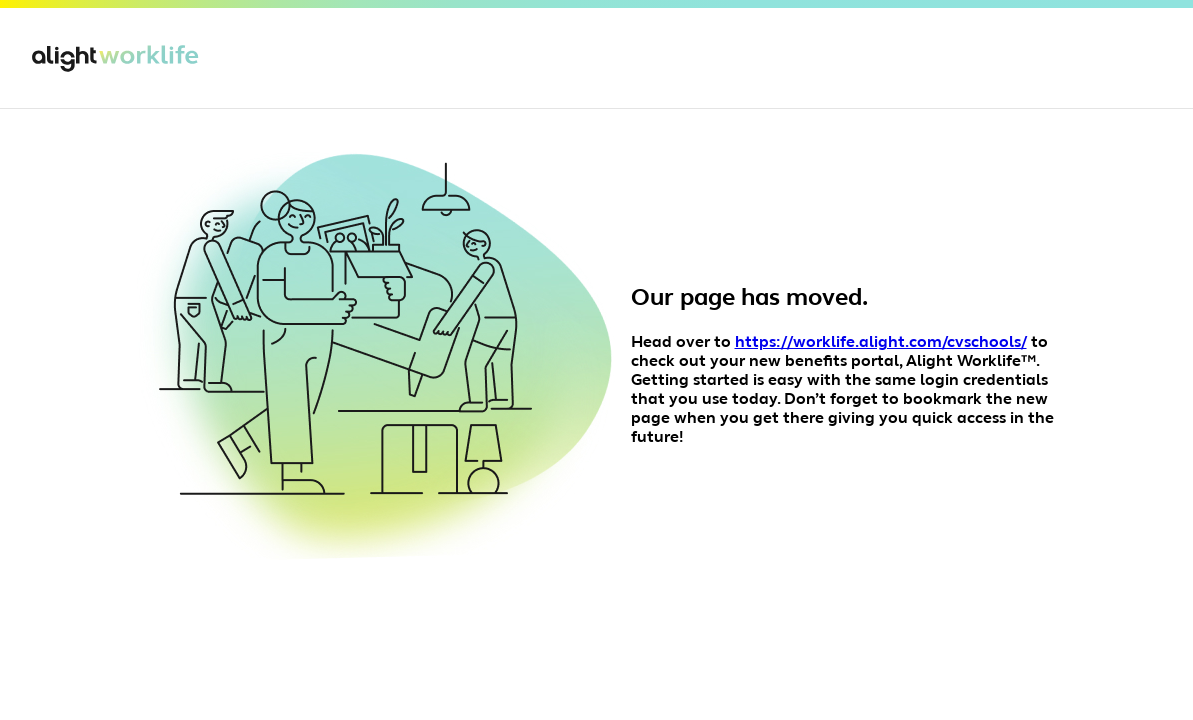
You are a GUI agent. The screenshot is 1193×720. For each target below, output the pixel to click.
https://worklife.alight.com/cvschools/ (881, 343)
